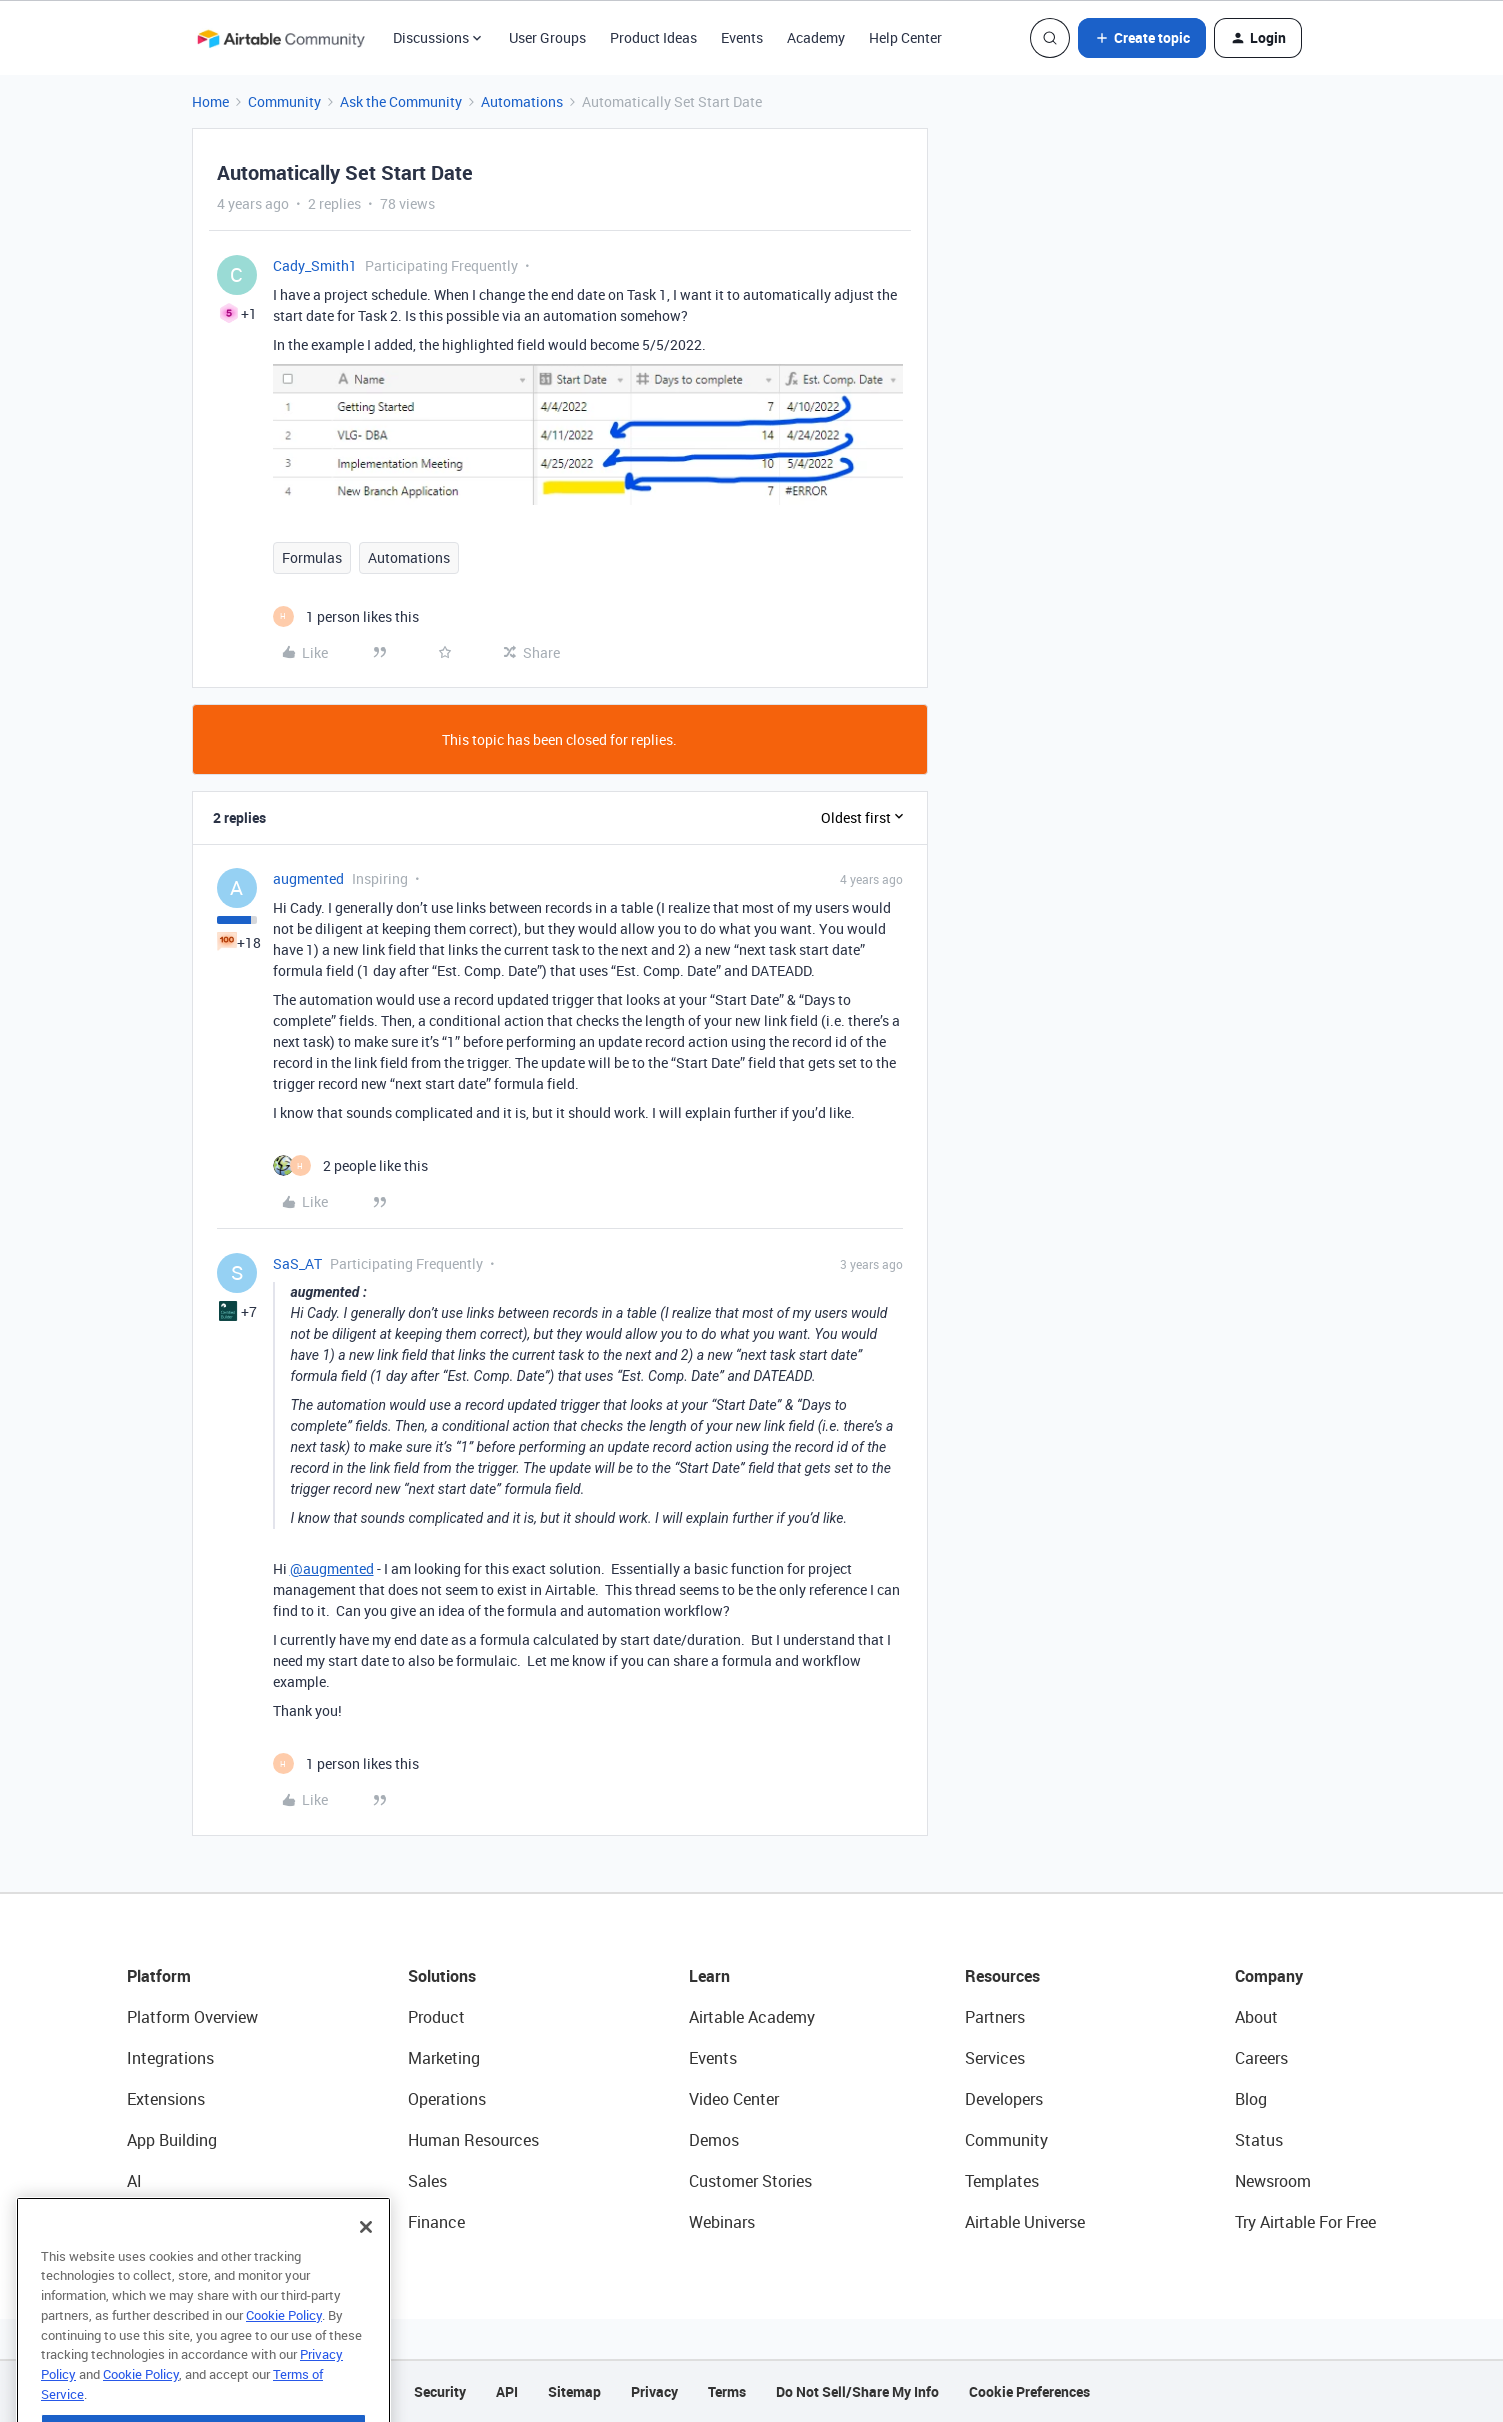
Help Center (905, 37)
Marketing (444, 2058)
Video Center (734, 2099)
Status (1259, 2140)
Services (995, 2058)
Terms (727, 2391)
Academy (816, 37)
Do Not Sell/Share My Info (857, 2391)
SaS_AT (297, 1263)
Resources (1002, 1976)
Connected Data (185, 2222)
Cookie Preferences (1029, 2391)
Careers (1261, 2058)
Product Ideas (653, 37)
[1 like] (346, 616)
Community (284, 101)
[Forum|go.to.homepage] (281, 38)
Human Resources (473, 2140)
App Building (172, 2140)
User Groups (547, 37)
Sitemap (574, 2391)
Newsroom (1273, 2181)
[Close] (366, 2262)
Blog (1251, 2099)
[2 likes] (350, 1165)
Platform (159, 1976)
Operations (447, 2099)
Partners (995, 2017)
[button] (1142, 38)
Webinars (722, 2222)
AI (134, 2181)
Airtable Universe (1025, 2222)
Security (440, 2391)
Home (210, 101)
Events (742, 37)
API (507, 2391)
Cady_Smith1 (315, 265)
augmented (308, 878)
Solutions (442, 1976)
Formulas (312, 557)
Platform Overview (192, 2017)
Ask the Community (401, 101)
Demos (714, 2140)
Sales (427, 2181)
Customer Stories (750, 2181)
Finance (436, 2222)
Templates (1002, 2181)
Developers (1004, 2099)
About (1256, 2017)
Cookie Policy (284, 2350)
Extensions (166, 2099)
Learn (709, 1976)
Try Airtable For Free (1305, 2222)
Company (1269, 1976)
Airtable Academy (752, 2017)
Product (436, 2017)
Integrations (170, 2058)
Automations (522, 101)
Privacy (654, 2391)
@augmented (332, 1568)
